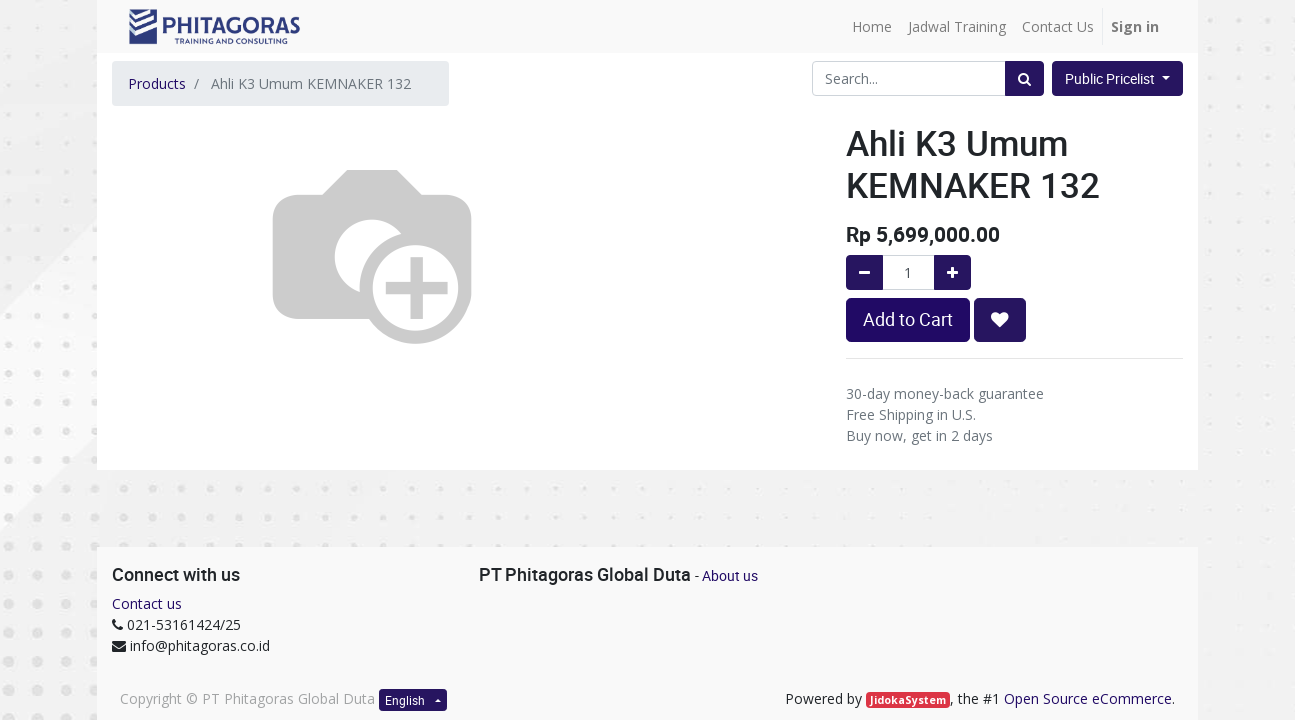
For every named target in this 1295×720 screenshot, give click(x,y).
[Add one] (952, 272)
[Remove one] (864, 272)
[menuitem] (872, 26)
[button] (1000, 320)
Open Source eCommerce (1088, 698)
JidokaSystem (908, 700)
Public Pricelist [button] (1111, 78)
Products (157, 83)
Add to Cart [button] (908, 319)
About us (730, 575)
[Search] (1024, 78)
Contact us (147, 603)
